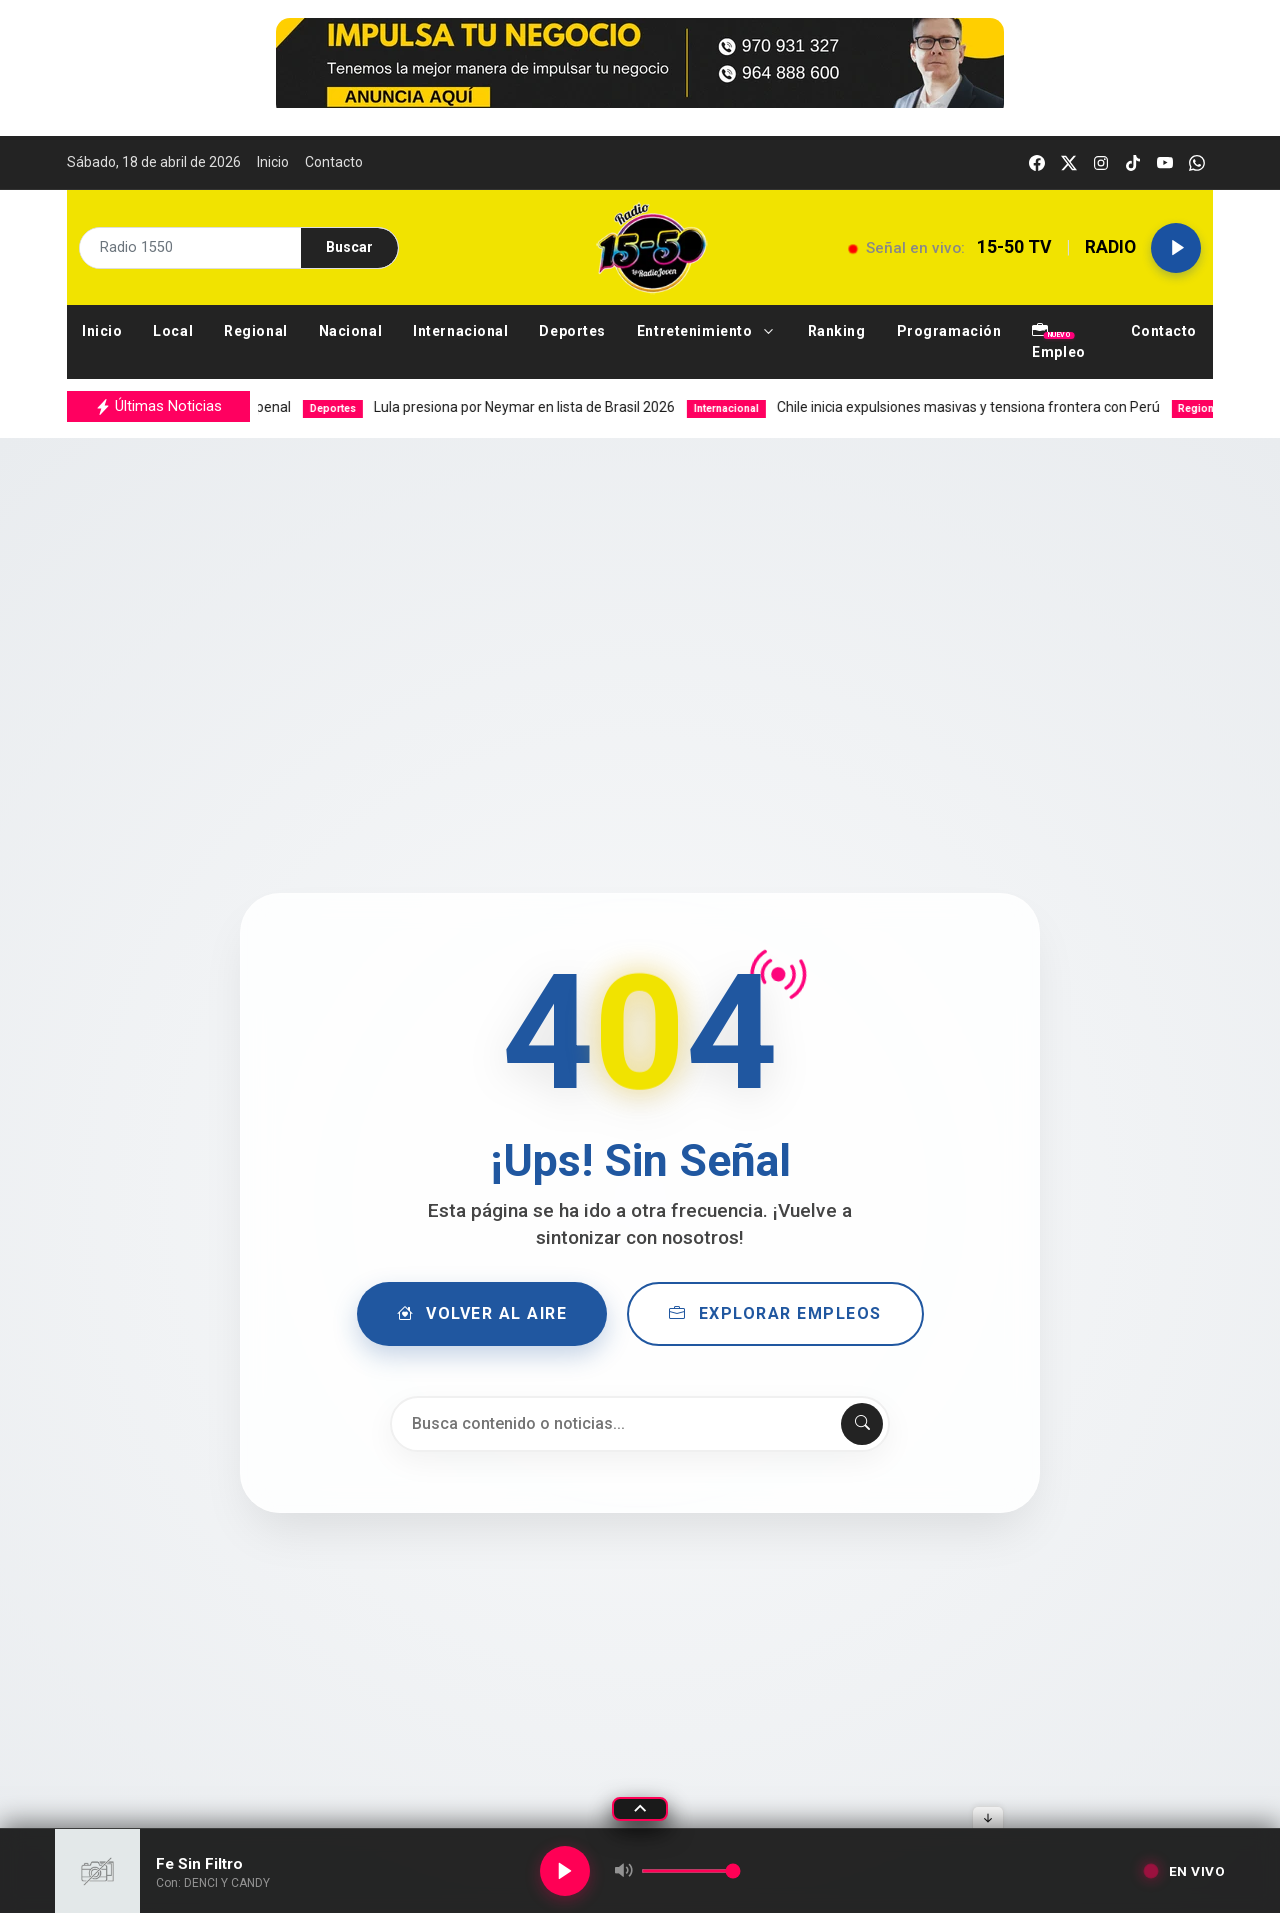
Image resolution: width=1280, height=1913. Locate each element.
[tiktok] (1133, 162)
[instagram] (1101, 162)
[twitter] (1069, 162)
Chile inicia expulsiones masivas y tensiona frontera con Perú (950, 407)
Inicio (273, 162)
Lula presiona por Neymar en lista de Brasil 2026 (516, 407)
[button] (707, 331)
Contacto (334, 162)
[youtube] (1165, 162)
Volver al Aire (482, 1314)
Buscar (349, 247)
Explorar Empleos (775, 1314)
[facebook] (1037, 162)
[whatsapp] (1197, 162)
